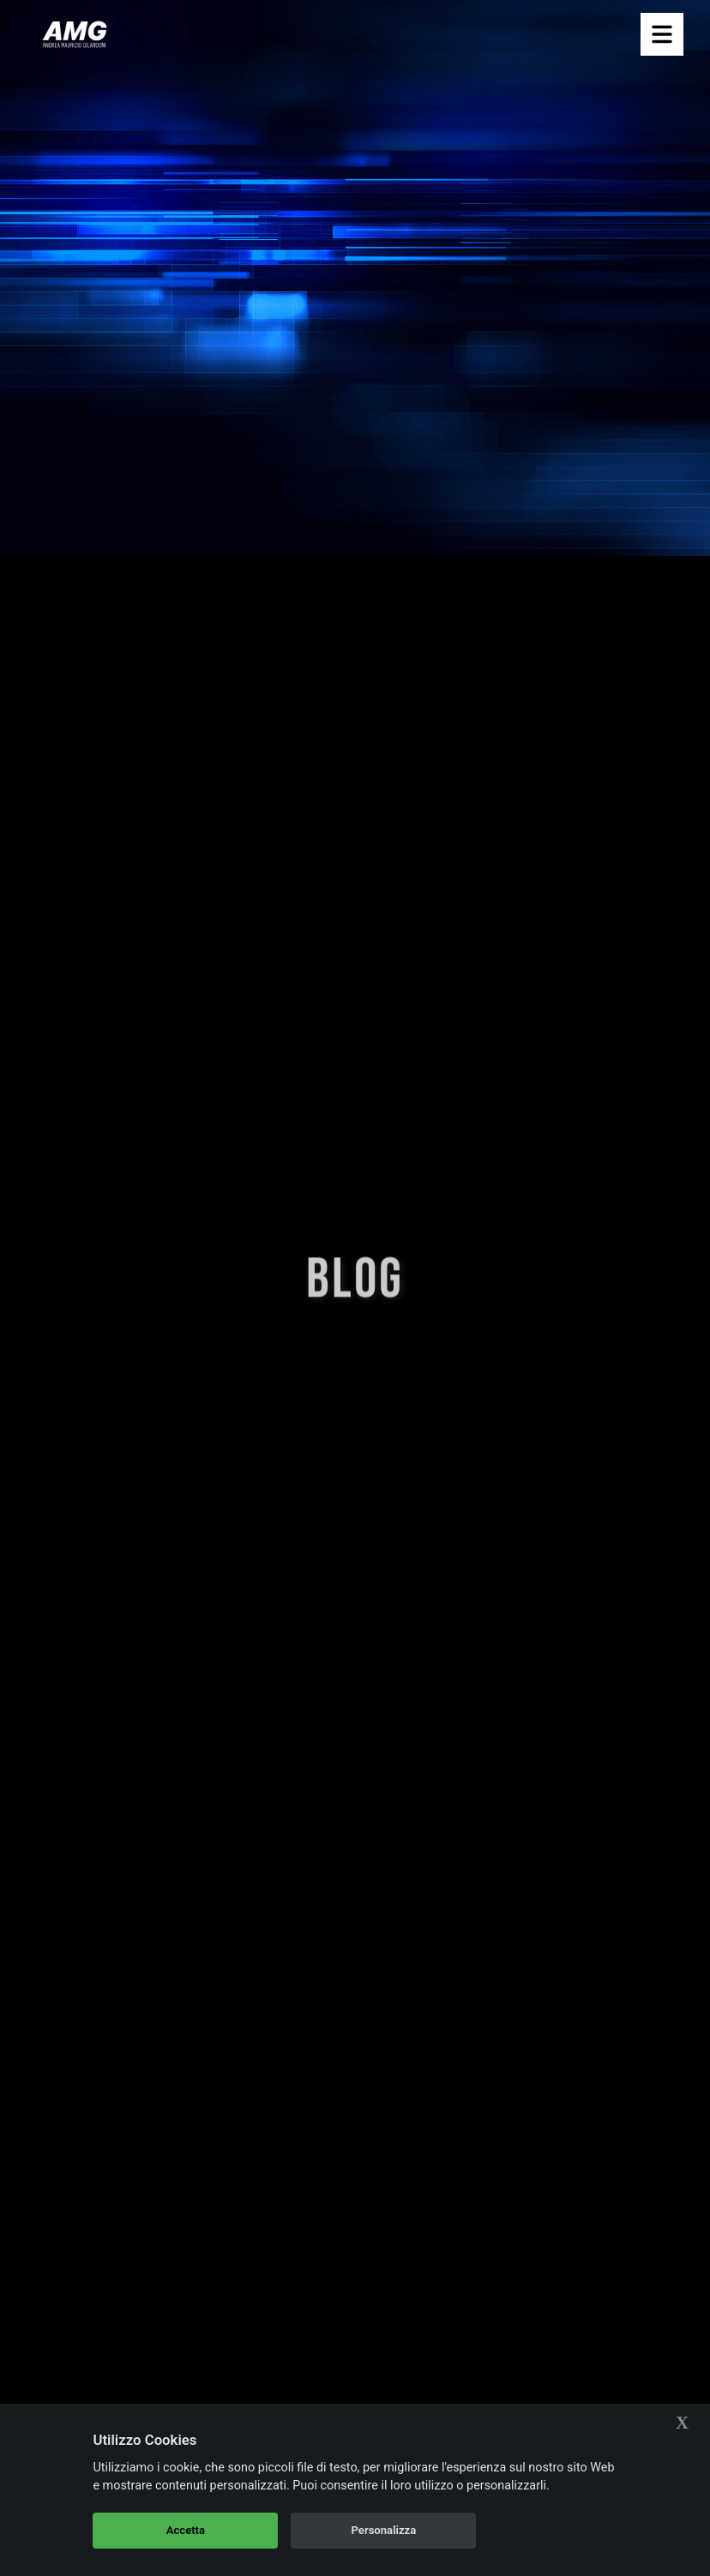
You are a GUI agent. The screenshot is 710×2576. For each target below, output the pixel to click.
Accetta (185, 2530)
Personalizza (384, 2530)
